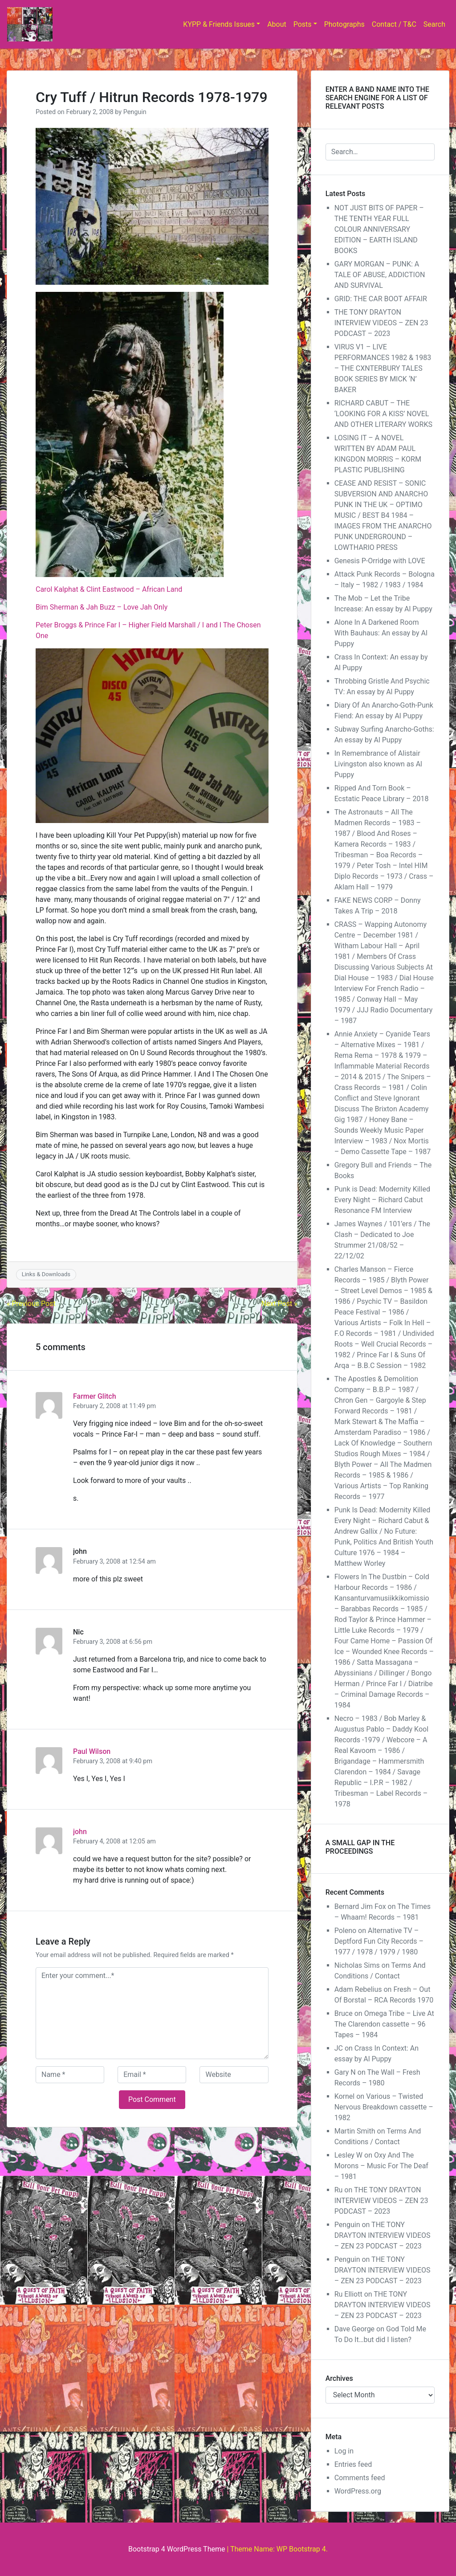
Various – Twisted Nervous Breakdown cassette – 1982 (383, 2107)
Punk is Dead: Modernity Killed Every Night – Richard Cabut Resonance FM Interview (382, 1200)
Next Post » (279, 1303)
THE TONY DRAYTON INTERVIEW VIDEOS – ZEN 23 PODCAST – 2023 (381, 323)
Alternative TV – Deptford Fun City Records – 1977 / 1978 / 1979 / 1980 (378, 1941)
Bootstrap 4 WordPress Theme (176, 2549)
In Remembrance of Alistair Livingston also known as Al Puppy (378, 764)
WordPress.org (357, 2491)
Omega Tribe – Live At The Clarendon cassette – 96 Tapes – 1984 (384, 2024)
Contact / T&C (394, 24)
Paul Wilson (91, 1751)
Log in (344, 2451)
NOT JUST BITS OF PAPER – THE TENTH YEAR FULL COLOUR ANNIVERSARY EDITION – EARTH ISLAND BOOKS (379, 229)
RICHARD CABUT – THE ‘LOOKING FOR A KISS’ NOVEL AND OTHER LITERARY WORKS (383, 414)
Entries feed (353, 2464)
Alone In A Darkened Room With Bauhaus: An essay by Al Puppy (381, 633)
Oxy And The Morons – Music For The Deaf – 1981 (381, 2166)
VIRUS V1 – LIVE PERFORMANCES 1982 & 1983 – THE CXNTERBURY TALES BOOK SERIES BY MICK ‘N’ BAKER (383, 368)
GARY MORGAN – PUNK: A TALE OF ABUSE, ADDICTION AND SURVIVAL (379, 275)
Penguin (135, 112)
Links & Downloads (46, 1274)
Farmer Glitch (94, 1396)
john (80, 1831)
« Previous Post (31, 1303)
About (276, 24)
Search (434, 24)
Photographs (344, 24)
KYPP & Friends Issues (219, 24)
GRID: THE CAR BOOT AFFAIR (380, 299)
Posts (302, 24)
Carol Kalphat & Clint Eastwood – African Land (109, 589)
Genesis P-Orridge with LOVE (379, 561)
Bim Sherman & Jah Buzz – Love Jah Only (101, 607)
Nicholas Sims (357, 1965)
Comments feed (359, 2478)
